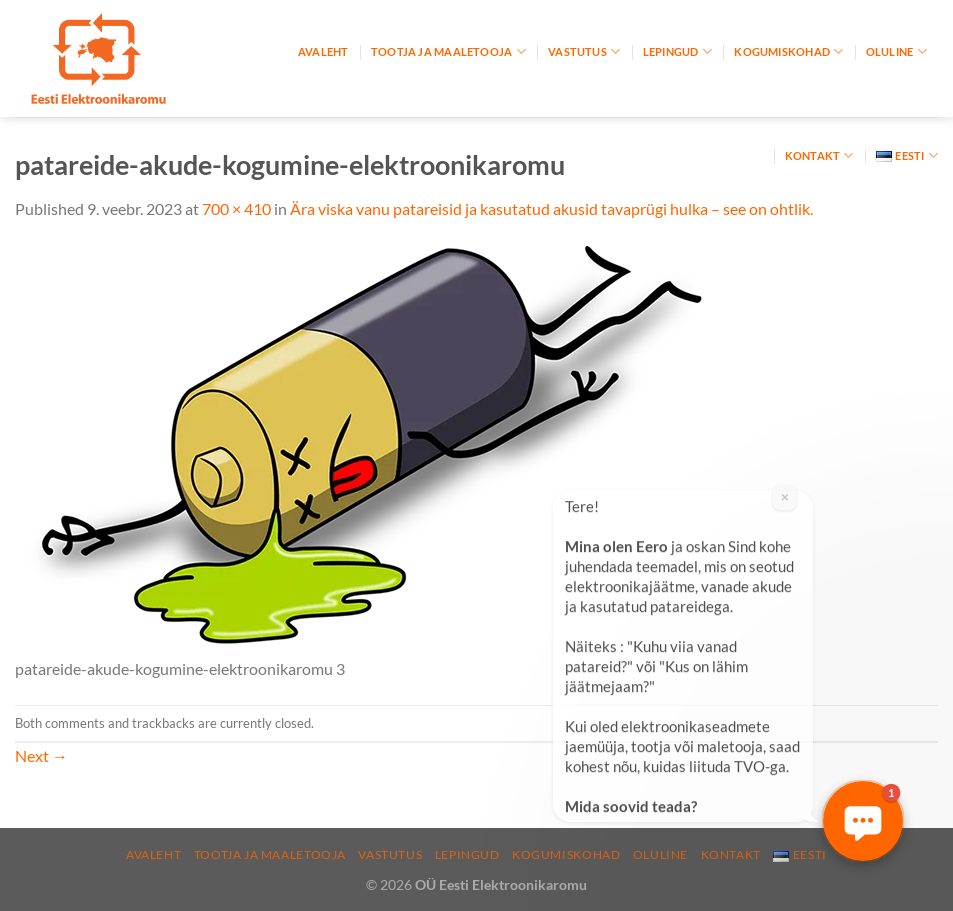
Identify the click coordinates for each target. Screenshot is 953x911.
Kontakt (819, 155)
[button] (863, 821)
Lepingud (677, 51)
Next (41, 755)
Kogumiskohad (788, 51)
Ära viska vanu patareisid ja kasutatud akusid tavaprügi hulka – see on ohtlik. (551, 208)
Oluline (896, 51)
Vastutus (584, 51)
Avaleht (323, 51)
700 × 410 (236, 208)
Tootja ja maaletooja (448, 51)
